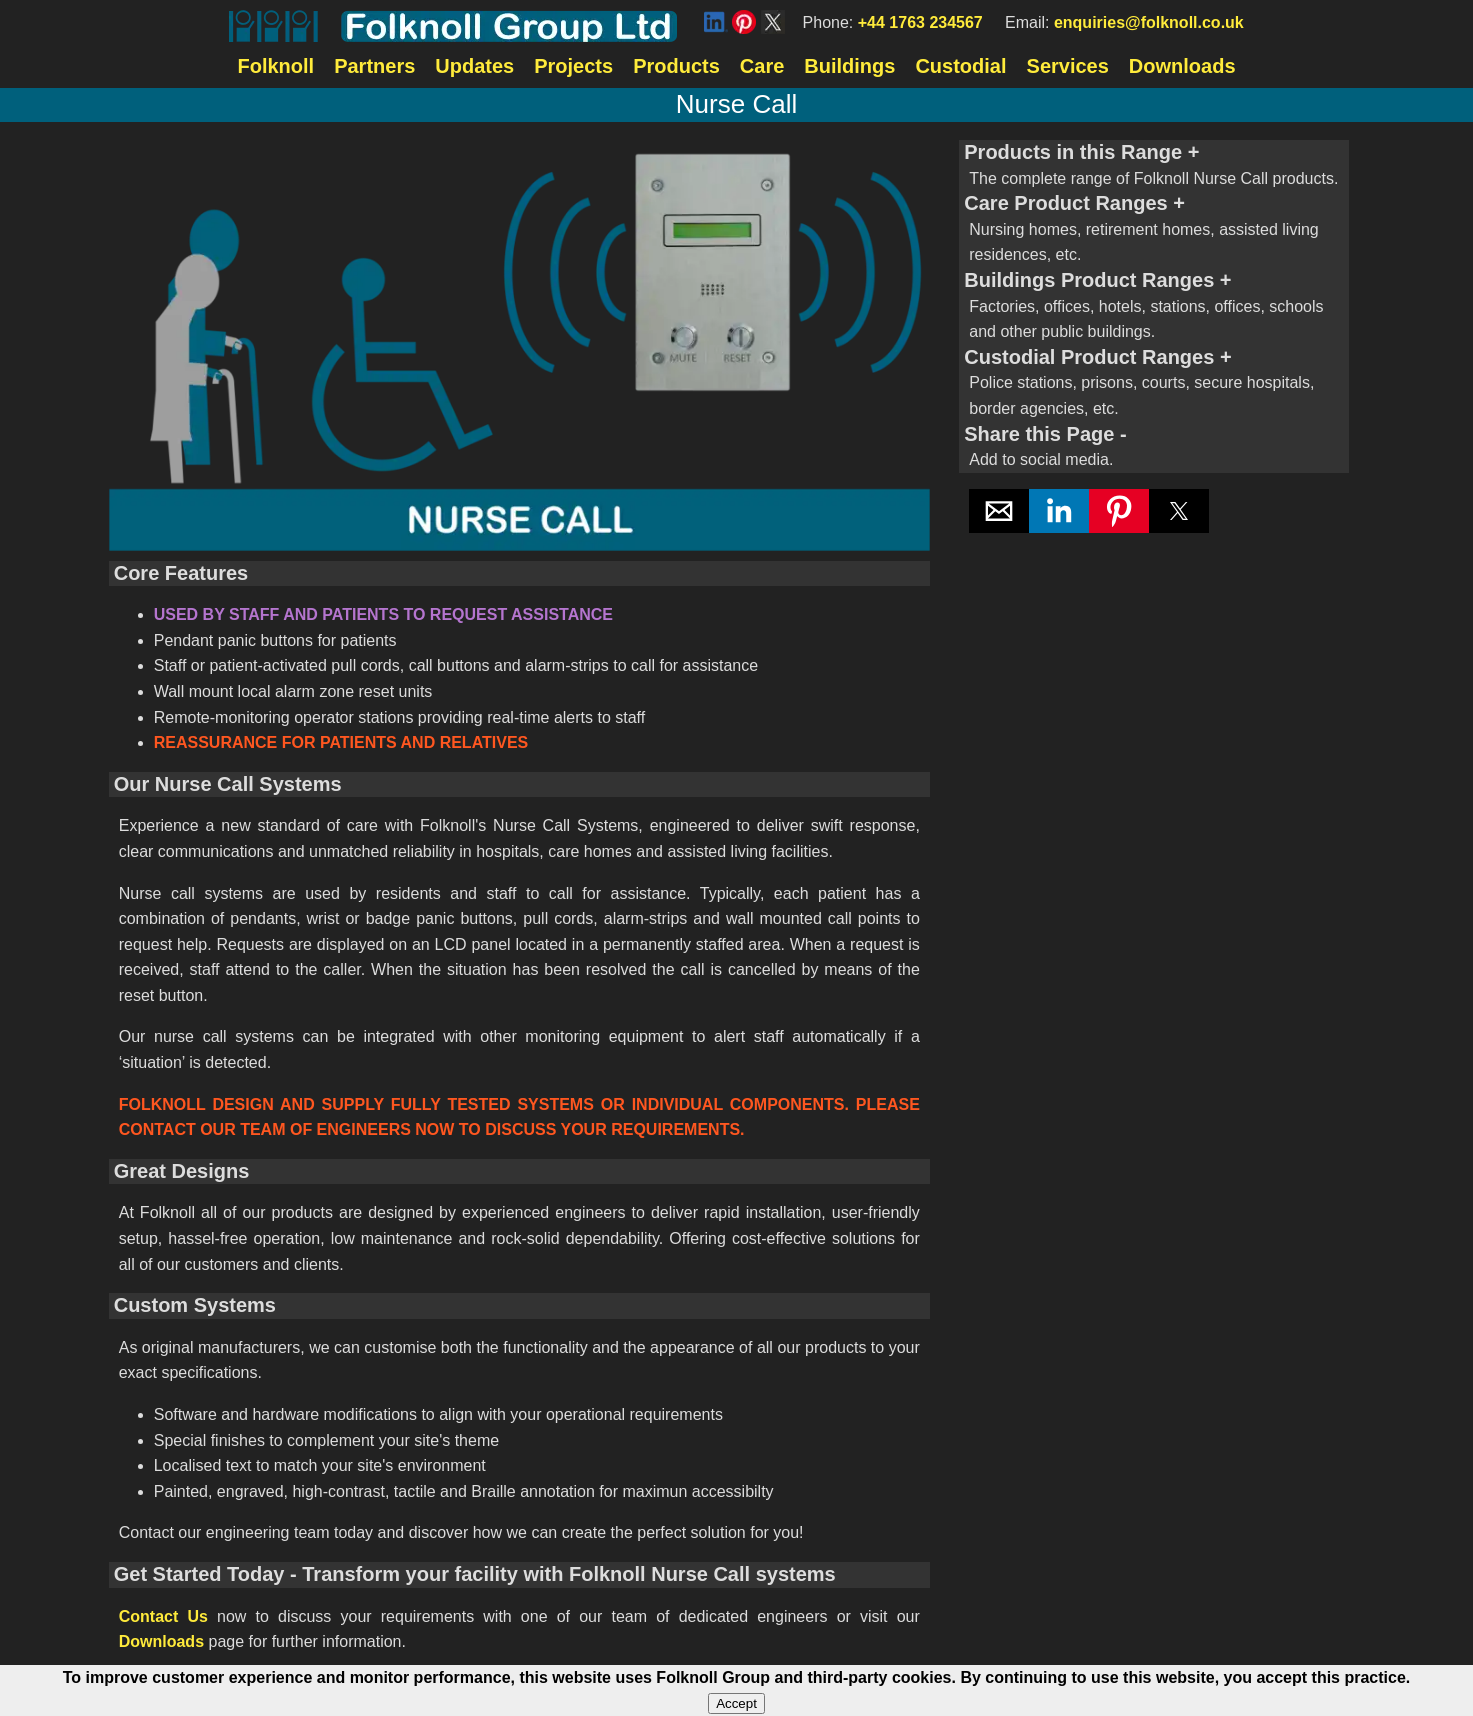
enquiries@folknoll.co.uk (1149, 22)
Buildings (849, 66)
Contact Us (163, 1616)
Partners (374, 66)
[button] (999, 511)
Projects (573, 66)
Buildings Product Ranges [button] (1154, 307)
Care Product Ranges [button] (1154, 230)
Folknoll (275, 66)
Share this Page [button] (1154, 448)
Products (676, 66)
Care (762, 66)
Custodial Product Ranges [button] (1154, 384)
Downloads (1182, 66)
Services (1068, 66)
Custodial (960, 66)
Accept (736, 1703)
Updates (474, 66)
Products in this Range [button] (1154, 166)
